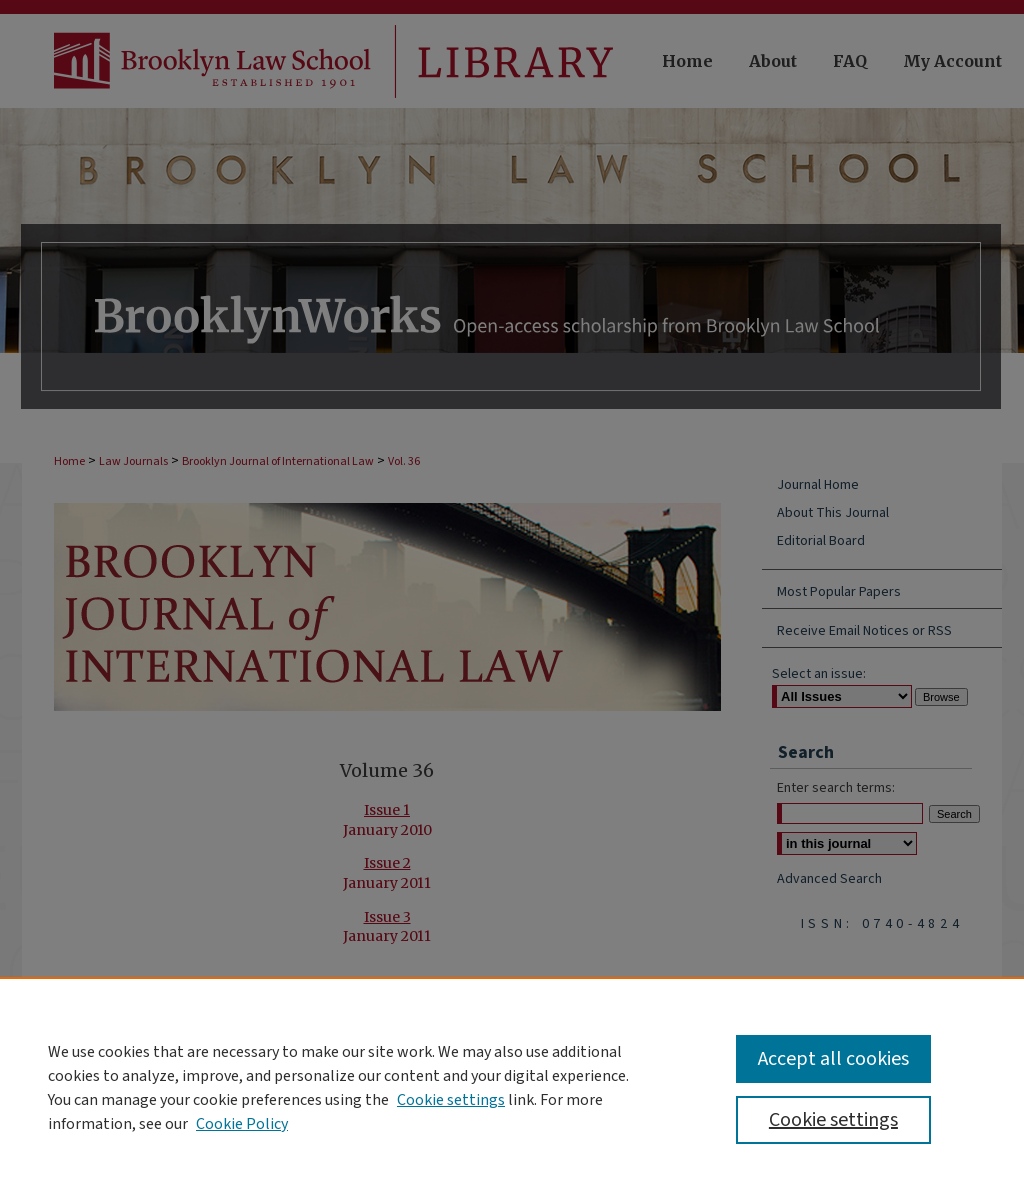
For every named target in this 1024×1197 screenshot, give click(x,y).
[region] (512, 1087)
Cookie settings (451, 1100)
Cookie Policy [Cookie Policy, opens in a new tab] (242, 1124)
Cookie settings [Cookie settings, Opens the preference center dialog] (833, 1120)
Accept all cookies (833, 1059)
